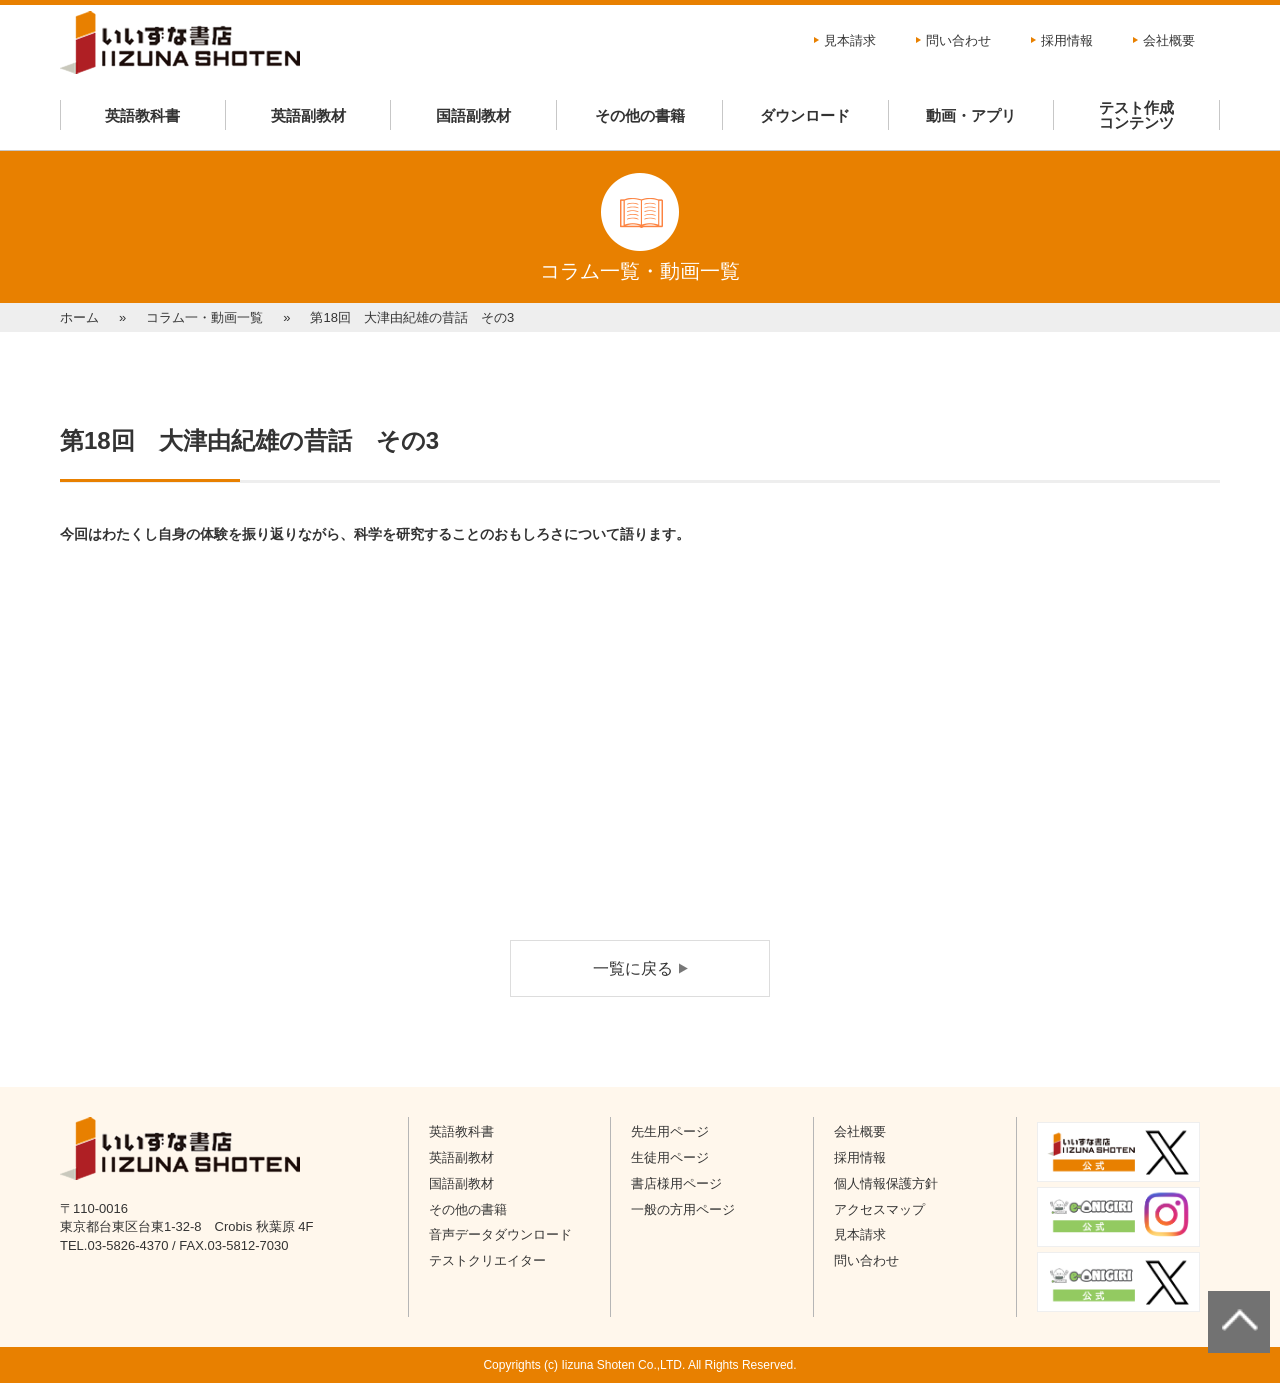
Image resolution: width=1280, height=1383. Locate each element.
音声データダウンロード (500, 1234)
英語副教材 (308, 115)
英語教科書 (142, 115)
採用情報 (1067, 40)
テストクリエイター (487, 1260)
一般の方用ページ (683, 1209)
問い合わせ (958, 40)
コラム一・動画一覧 (204, 317)
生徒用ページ (670, 1157)
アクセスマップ (879, 1209)
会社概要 (1169, 40)
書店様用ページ (676, 1183)
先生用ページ (670, 1131)
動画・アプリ (971, 115)
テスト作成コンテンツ (1136, 115)
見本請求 (850, 40)
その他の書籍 (640, 115)
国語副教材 (473, 115)
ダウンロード (805, 115)
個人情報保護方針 (886, 1183)
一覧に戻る (633, 968)
